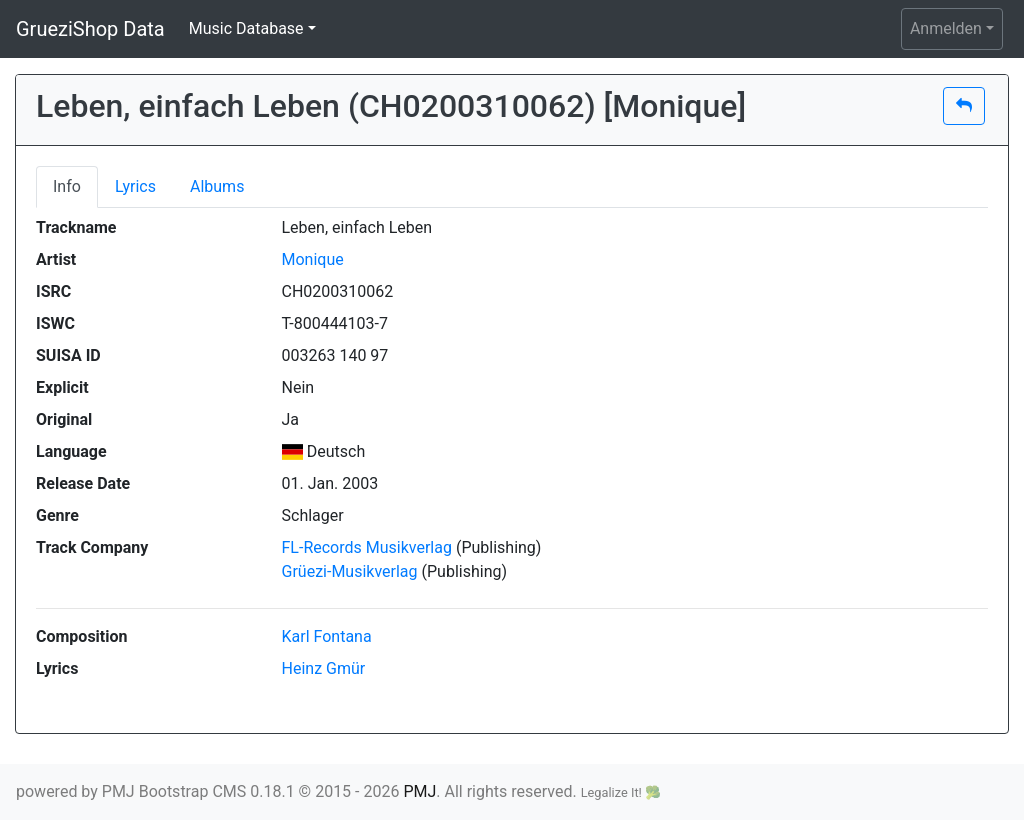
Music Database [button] (246, 28)
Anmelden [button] (946, 28)
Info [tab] (67, 186)
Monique (313, 259)
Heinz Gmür (324, 668)
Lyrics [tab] (135, 186)
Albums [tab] (217, 186)
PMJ (419, 791)
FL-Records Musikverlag (367, 547)
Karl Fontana (327, 636)
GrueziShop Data (90, 29)
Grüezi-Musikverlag (350, 571)
